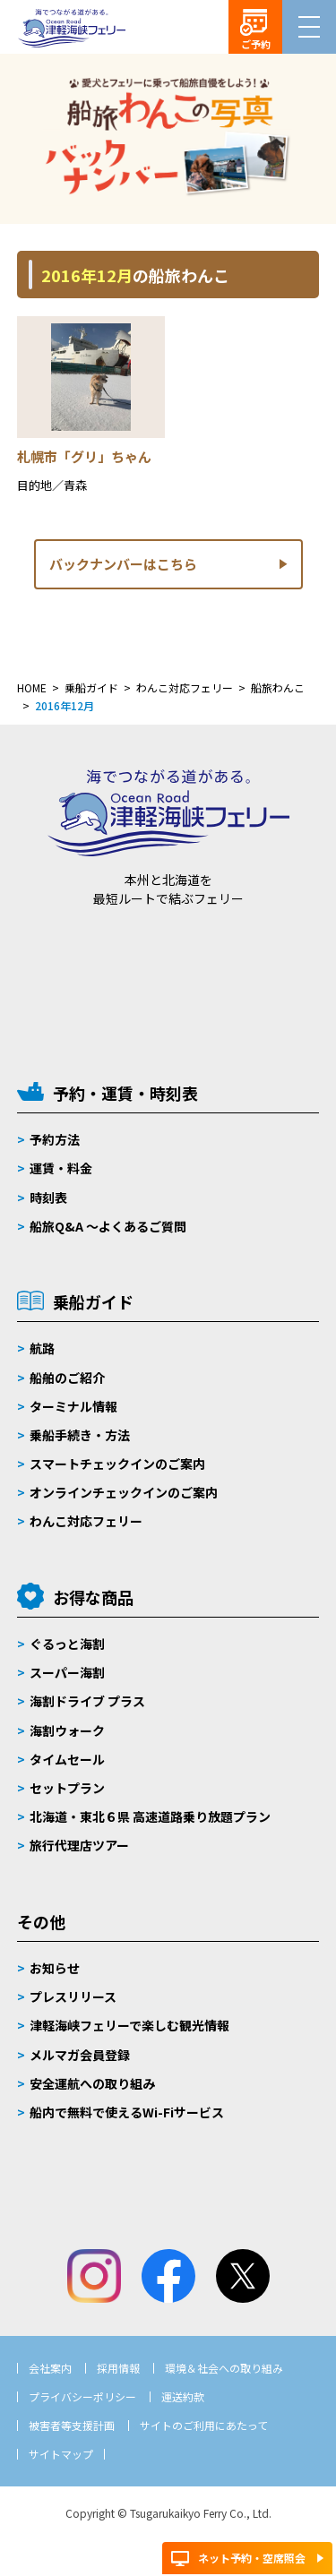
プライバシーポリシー (82, 2396)
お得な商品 (93, 1597)
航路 (42, 1348)
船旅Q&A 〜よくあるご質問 (108, 1226)
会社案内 (50, 2367)
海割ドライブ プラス (87, 1701)
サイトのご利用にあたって (204, 2425)
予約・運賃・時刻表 (125, 1092)
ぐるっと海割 (67, 1644)
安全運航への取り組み (92, 2083)
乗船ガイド (93, 1301)
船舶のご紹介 (67, 1378)
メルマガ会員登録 (80, 2055)
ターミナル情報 (73, 1406)
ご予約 (256, 44)
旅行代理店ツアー (79, 1845)
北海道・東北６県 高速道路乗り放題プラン (150, 1816)
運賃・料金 (61, 1168)
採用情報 (118, 2367)
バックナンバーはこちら (123, 563)
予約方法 (55, 1139)
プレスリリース (73, 1996)
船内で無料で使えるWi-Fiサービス (127, 2112)
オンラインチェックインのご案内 (124, 1492)
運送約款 (182, 2396)
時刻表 (48, 1197)
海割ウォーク (67, 1730)
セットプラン (67, 1788)
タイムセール (67, 1759)
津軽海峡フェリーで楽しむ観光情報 (129, 2025)
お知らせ (55, 1968)
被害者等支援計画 (72, 2425)
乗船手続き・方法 (80, 1435)
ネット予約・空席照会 (252, 2557)
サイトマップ (61, 2453)
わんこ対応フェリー (86, 1521)
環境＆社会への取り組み (224, 2367)
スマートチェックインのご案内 (117, 1464)
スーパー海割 (67, 1672)
